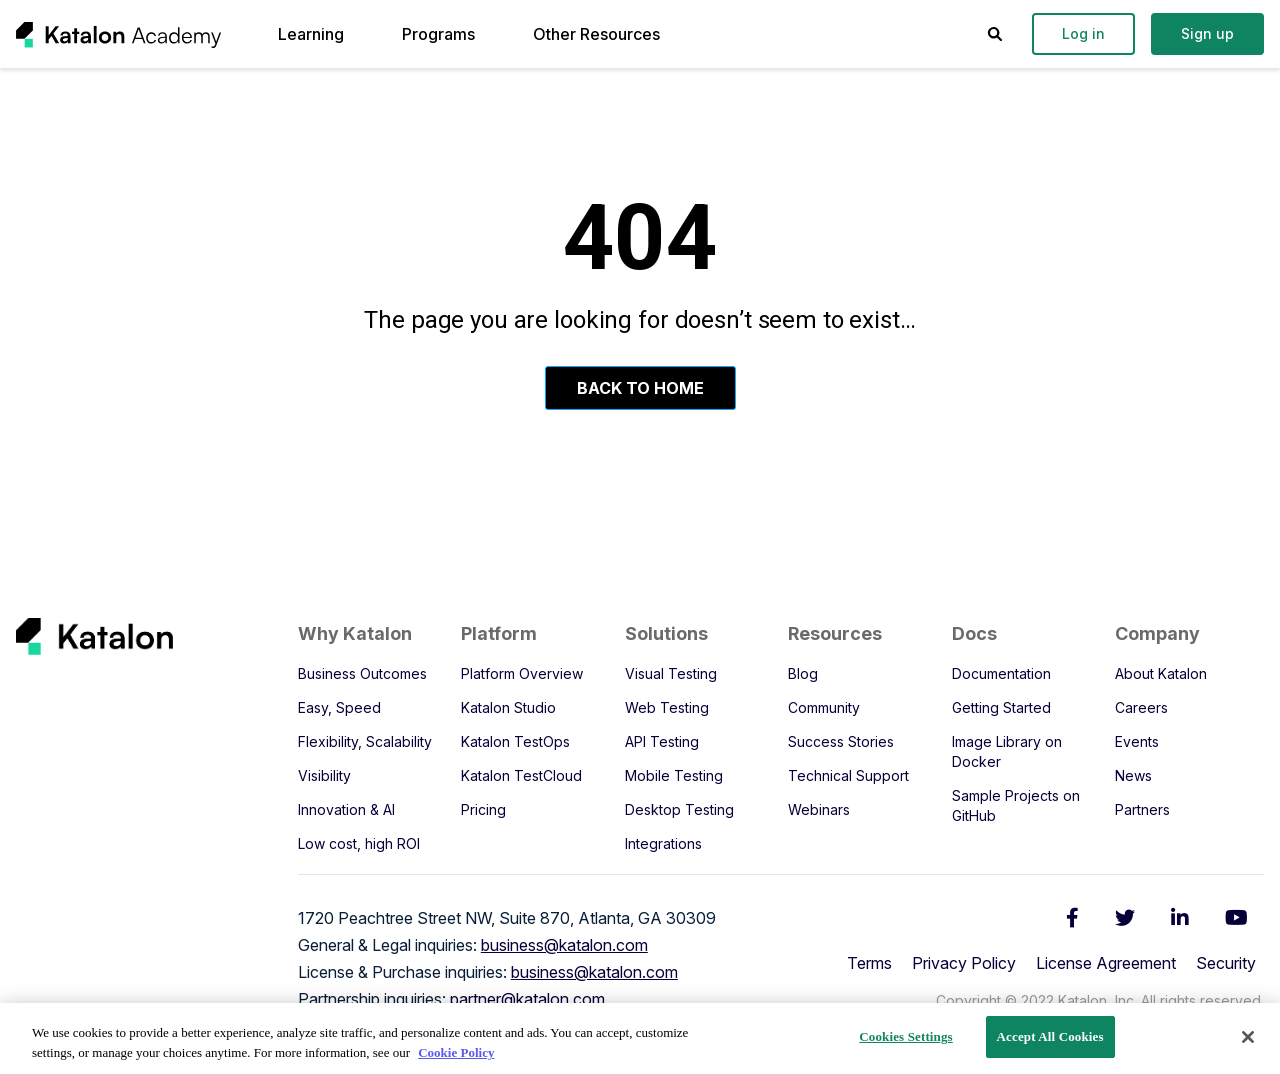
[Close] (1248, 1037)
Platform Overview (522, 673)
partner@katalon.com (527, 999)
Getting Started (1001, 707)
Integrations (663, 843)
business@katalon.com (564, 945)
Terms (869, 963)
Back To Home (640, 388)
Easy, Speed (339, 707)
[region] (640, 1038)
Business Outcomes (362, 673)
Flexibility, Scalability (365, 741)
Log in (1083, 33)
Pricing (483, 809)
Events (1137, 741)
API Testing (662, 741)
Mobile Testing (674, 775)
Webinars (819, 809)
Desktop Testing (679, 809)
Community (824, 707)
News (1133, 775)
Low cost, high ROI (359, 843)
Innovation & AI (346, 809)
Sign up (1207, 33)
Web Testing (667, 707)
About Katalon (1161, 673)
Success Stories (841, 741)
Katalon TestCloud (521, 775)
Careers (1141, 707)
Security (1226, 963)
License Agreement (1106, 963)
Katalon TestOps (515, 741)
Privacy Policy (964, 963)
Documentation (1001, 673)
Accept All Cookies (1050, 1036)
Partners (1142, 809)
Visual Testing (671, 673)
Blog (803, 673)
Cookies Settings (905, 1036)
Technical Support (848, 775)
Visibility (324, 775)
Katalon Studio (508, 707)
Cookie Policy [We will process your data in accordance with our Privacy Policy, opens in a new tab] (456, 1052)
